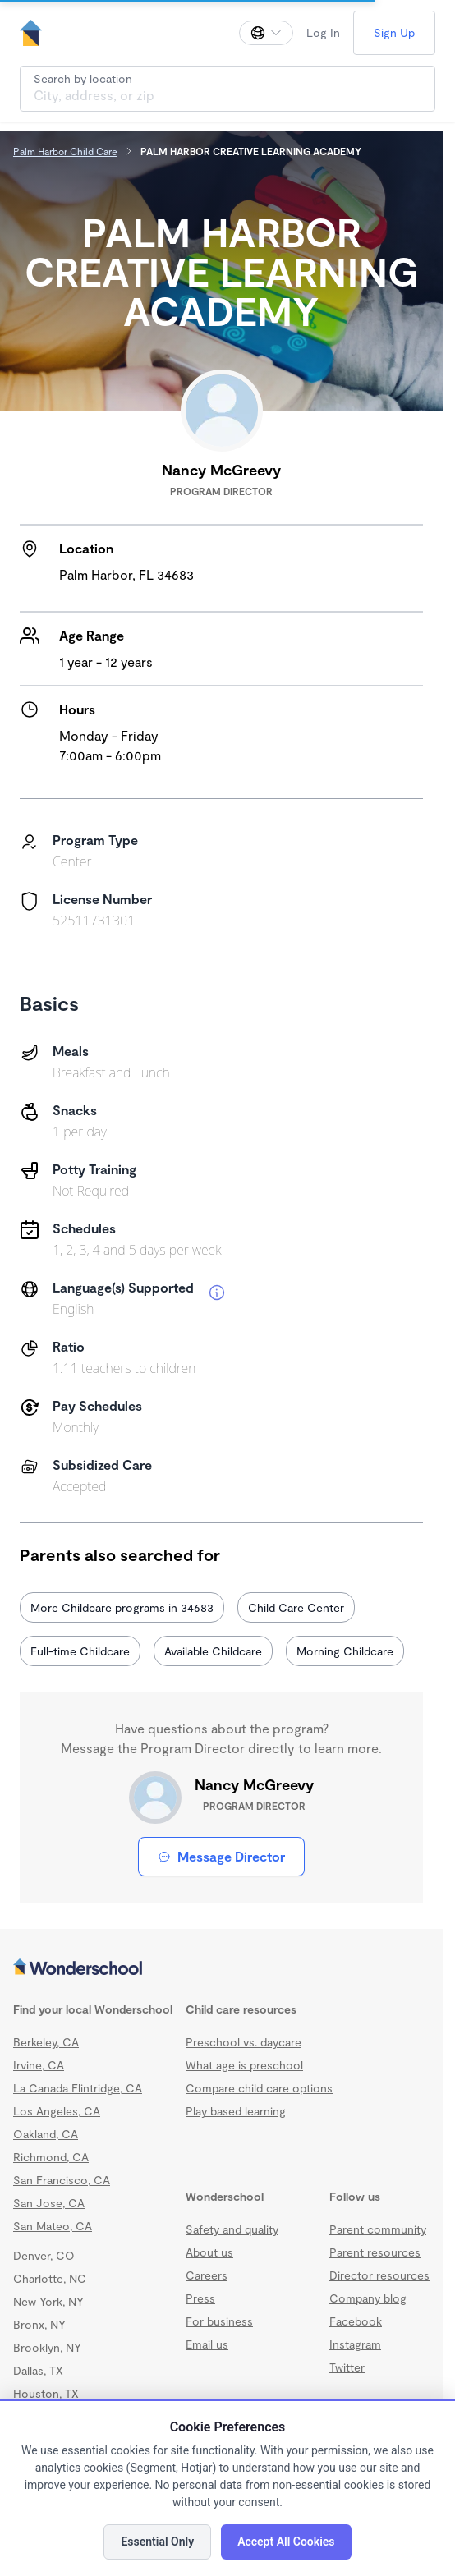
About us (209, 2252)
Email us (207, 2344)
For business (219, 2321)
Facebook (355, 2321)
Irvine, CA (38, 2065)
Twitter (347, 2367)
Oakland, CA (45, 2134)
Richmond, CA (51, 2157)
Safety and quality (232, 2229)
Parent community (377, 2229)
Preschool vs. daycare (243, 2042)
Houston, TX (46, 2393)
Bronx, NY (39, 2324)
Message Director (221, 1856)
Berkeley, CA (46, 2042)
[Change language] (266, 33)
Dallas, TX (38, 2370)
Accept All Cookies (285, 2541)
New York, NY (48, 2301)
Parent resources (375, 2252)
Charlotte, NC (49, 2278)
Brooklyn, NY (47, 2347)
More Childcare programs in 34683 (122, 1607)
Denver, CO (44, 2255)
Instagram (355, 2344)
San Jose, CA (49, 2203)
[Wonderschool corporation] (221, 1968)
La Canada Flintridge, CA (77, 2088)
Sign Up (394, 32)
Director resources (379, 2275)
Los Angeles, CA (56, 2111)
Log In (323, 32)
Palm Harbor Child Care (65, 151)
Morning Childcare (344, 1651)
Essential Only (157, 2541)
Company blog (368, 2298)
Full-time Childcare (80, 1651)
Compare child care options (259, 2088)
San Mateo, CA (52, 2226)
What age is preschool (244, 2065)
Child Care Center (296, 1607)
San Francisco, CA (61, 2180)
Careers (207, 2275)
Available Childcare (213, 1651)
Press (200, 2298)
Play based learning (236, 2111)
